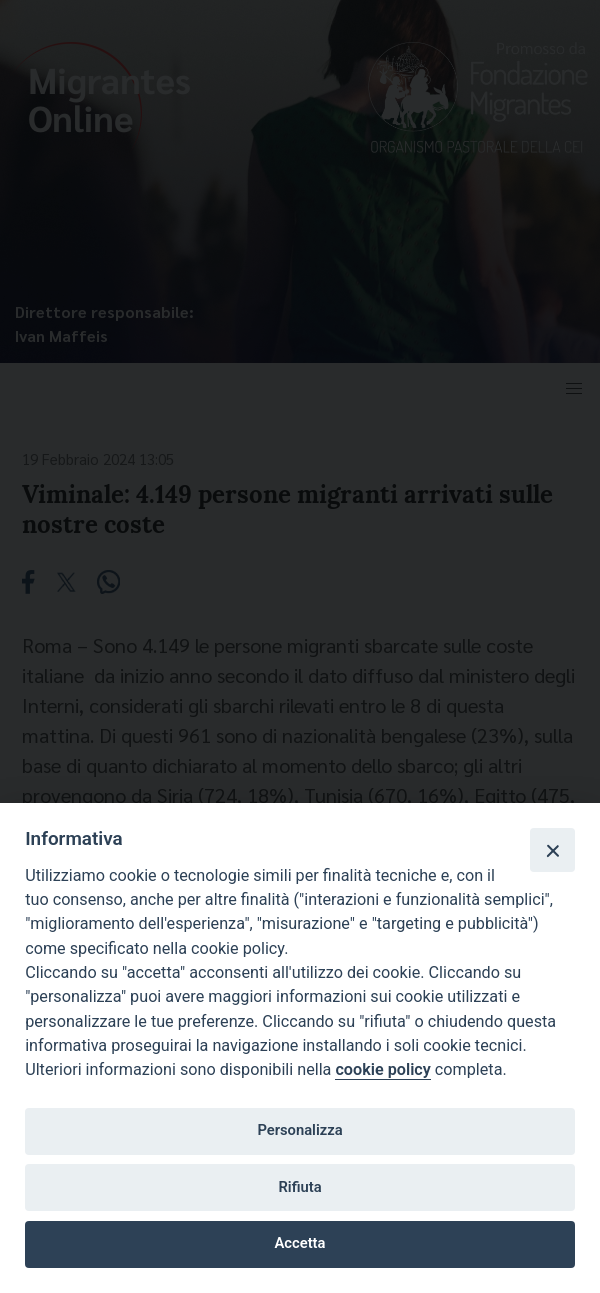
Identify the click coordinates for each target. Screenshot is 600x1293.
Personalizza (299, 1130)
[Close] (552, 850)
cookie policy (382, 1069)
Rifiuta (299, 1187)
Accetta (300, 1243)
